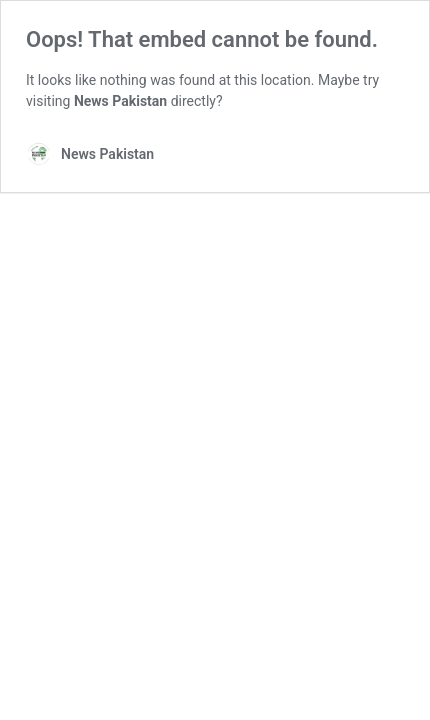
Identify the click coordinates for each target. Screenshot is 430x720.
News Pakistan (120, 101)
